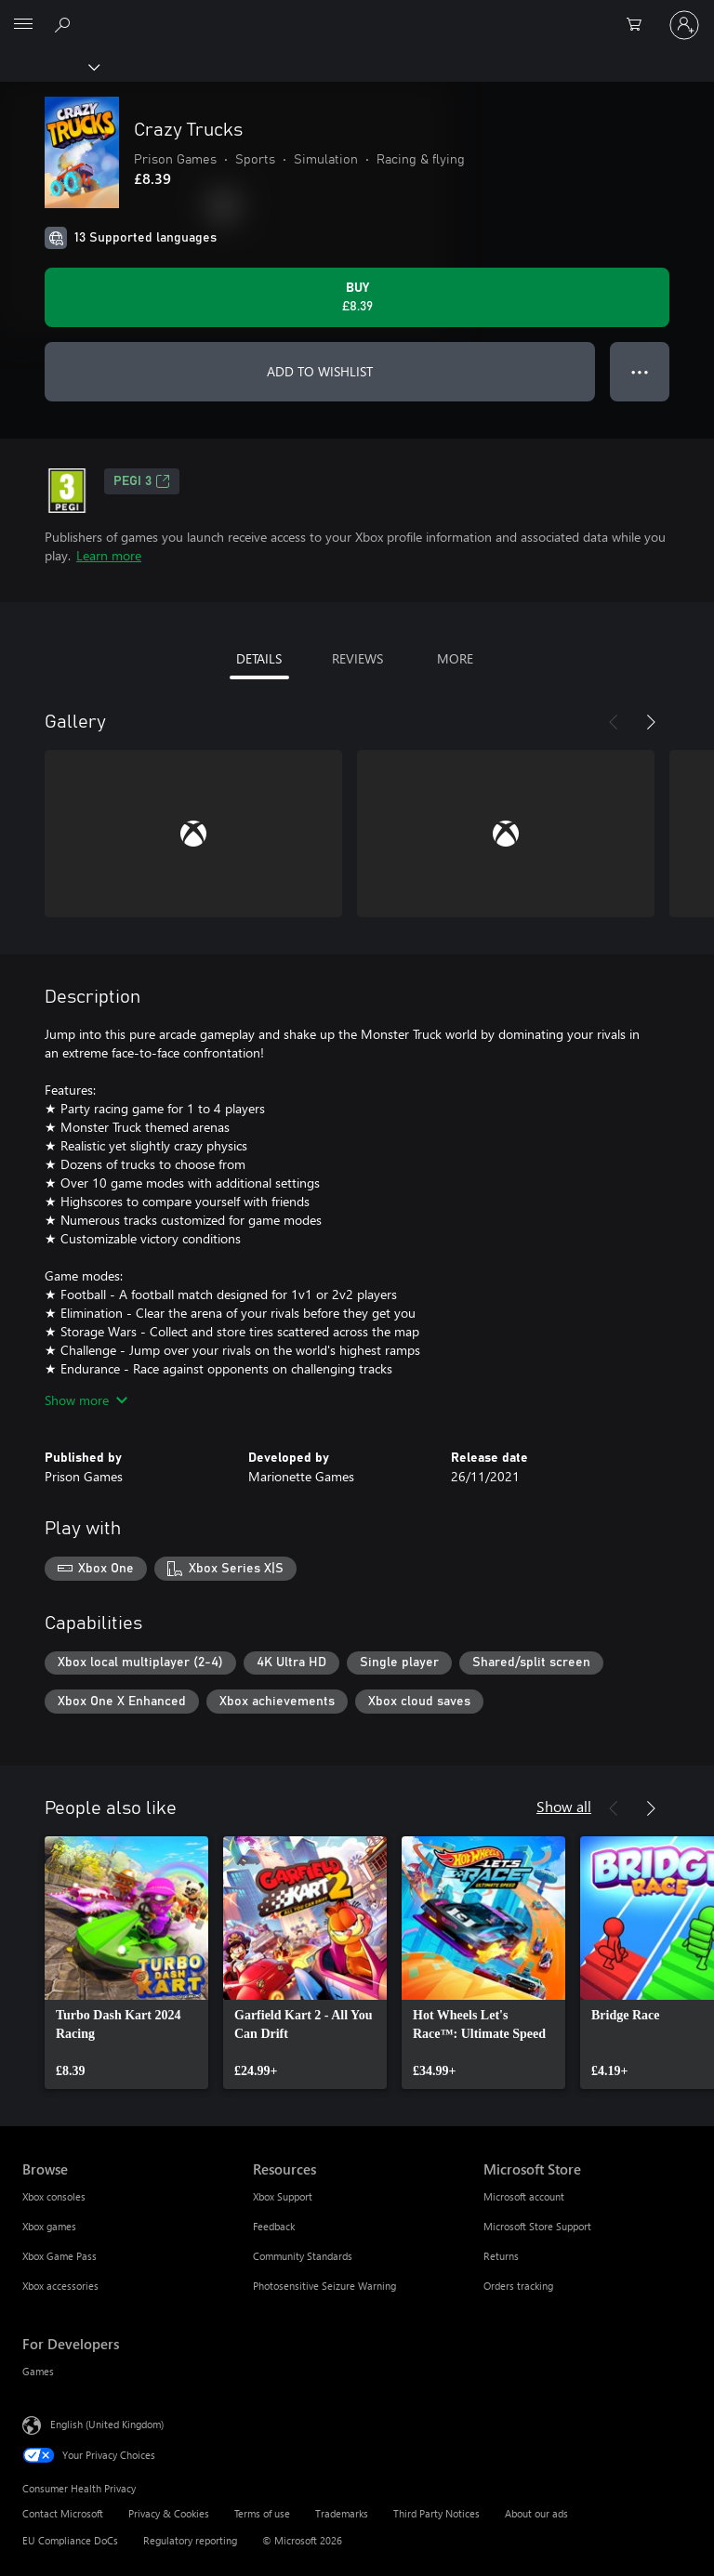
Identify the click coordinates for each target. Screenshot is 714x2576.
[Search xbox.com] (65, 24)
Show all (563, 1806)
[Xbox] (49, 66)
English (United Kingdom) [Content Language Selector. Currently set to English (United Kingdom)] (107, 2424)
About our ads (536, 2513)
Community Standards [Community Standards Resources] (302, 2256)
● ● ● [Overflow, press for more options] (640, 371)
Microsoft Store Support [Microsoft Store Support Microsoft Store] (537, 2226)
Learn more (108, 555)
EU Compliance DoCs (70, 2540)
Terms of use (262, 2513)
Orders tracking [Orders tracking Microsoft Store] (518, 2286)
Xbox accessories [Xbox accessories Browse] (60, 2286)
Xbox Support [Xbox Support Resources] (282, 2196)
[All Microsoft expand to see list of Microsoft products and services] (23, 25)
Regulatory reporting (190, 2540)
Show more (86, 1400)
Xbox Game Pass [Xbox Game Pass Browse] (59, 2256)
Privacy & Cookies (168, 2513)
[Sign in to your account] (684, 25)
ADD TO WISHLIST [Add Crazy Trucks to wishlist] (320, 371)
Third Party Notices (436, 2513)
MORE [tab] (455, 658)
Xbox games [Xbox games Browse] (49, 2226)
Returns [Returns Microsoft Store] (501, 2256)
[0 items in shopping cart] (639, 25)
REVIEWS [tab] (357, 658)
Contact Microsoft (62, 2513)
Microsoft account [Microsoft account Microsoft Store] (523, 2196)
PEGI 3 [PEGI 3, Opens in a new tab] (141, 481)
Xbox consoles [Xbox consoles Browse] (54, 2196)
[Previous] (613, 722)
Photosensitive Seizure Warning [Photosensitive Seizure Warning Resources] (324, 2286)
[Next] (650, 722)
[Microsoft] (356, 14)
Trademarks (341, 2513)
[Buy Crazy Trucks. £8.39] (357, 297)
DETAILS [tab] (259, 658)
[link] (126, 1962)
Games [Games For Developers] (38, 2371)
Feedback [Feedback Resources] (274, 2226)
